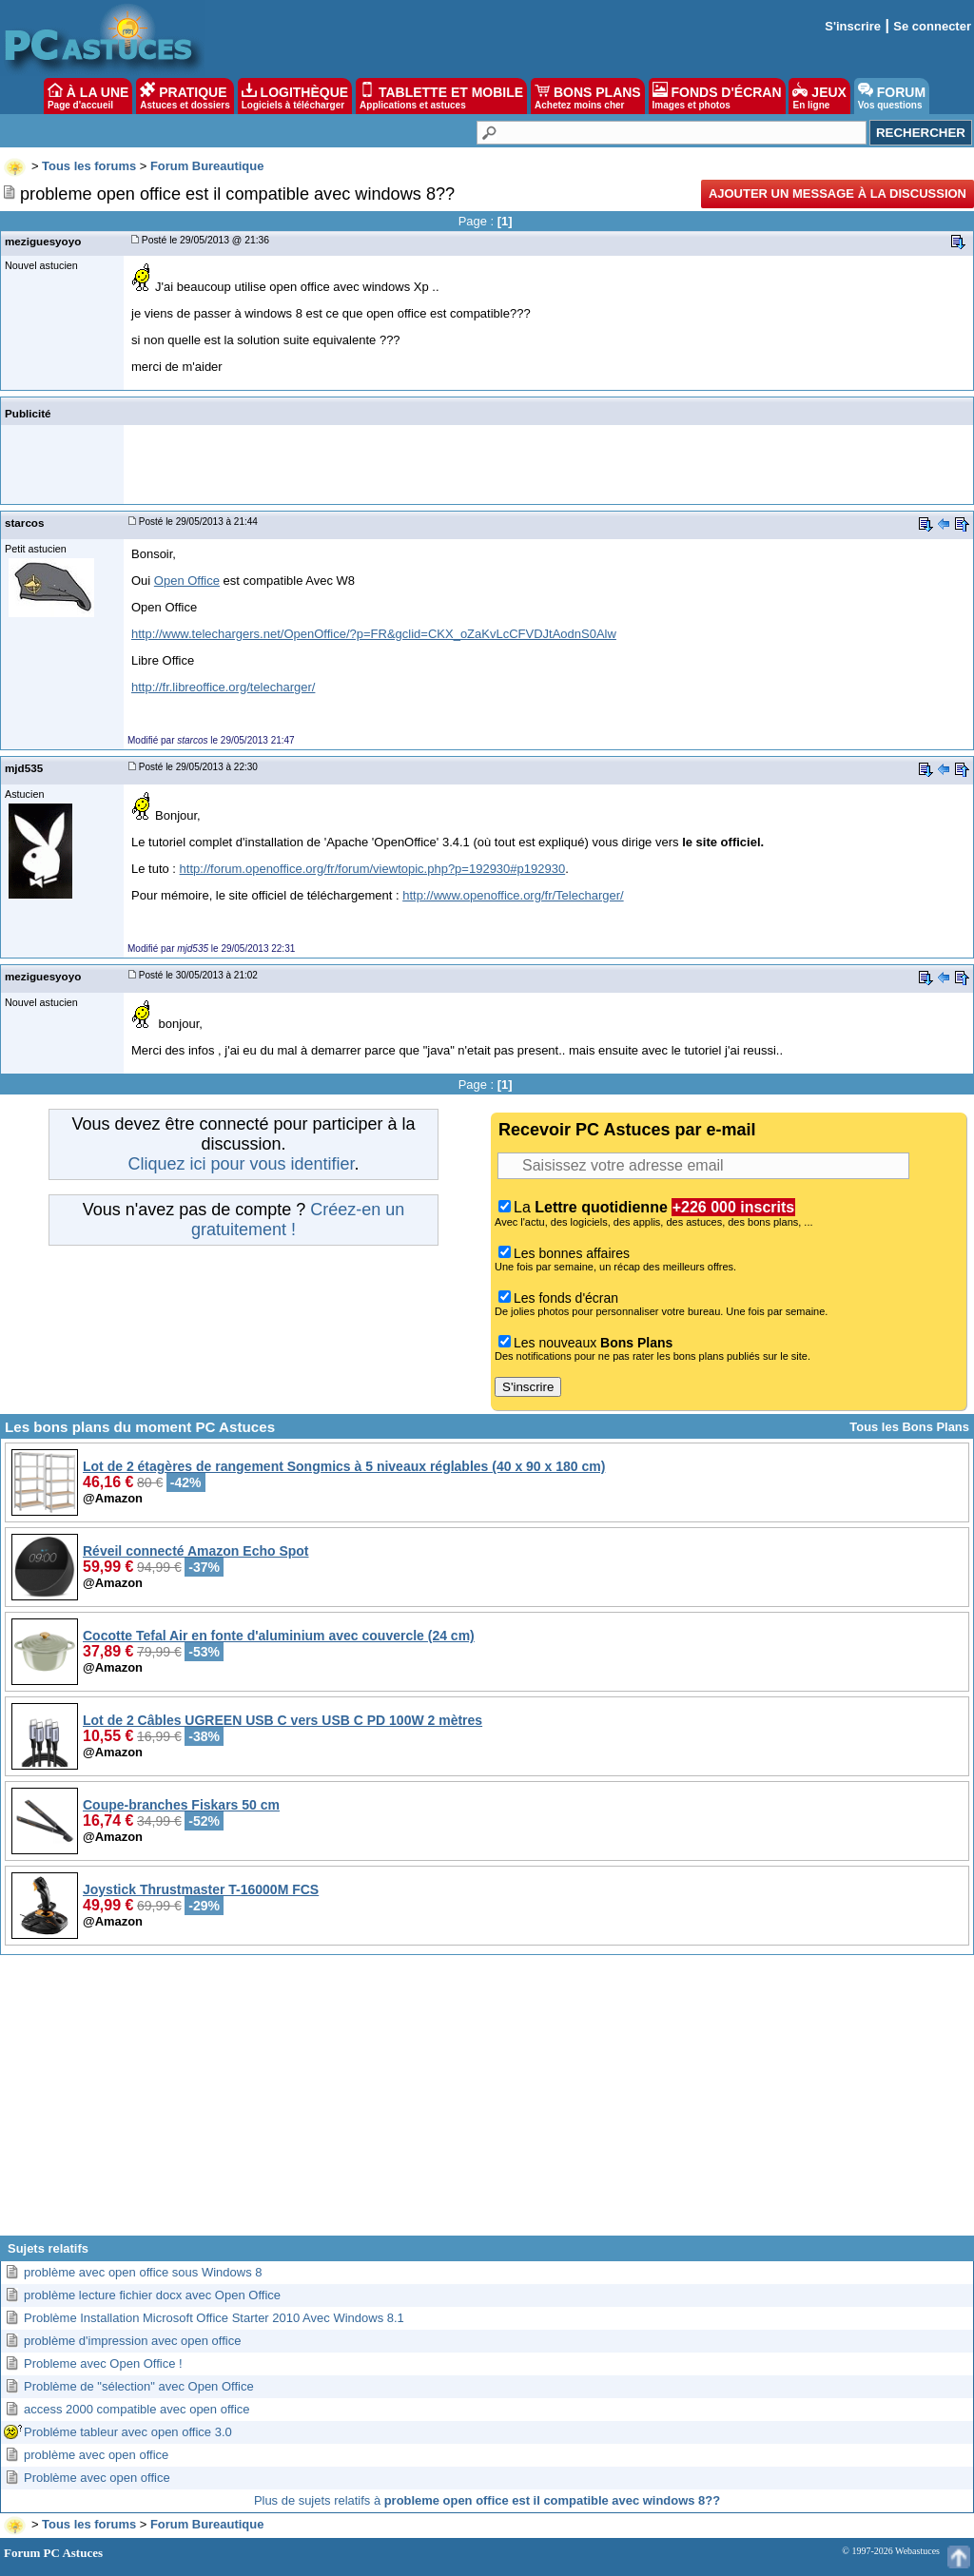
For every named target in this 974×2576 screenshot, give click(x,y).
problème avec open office (96, 2455)
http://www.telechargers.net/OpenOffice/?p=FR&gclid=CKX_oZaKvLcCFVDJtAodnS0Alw (373, 634)
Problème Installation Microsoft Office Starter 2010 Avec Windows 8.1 (214, 2318)
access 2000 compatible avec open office (137, 2409)
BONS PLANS (588, 96)
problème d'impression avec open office (132, 2341)
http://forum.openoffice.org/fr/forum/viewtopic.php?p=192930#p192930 (373, 869)
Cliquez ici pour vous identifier (240, 1163)
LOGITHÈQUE (295, 96)
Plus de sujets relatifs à (487, 2500)
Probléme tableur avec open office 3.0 (128, 2432)
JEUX (819, 96)
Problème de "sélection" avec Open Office (139, 2386)
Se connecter (932, 26)
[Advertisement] (487, 2102)
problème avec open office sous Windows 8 (143, 2272)
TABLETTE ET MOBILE (441, 96)
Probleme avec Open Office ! (103, 2363)
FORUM (891, 96)
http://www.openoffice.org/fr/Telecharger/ (512, 895)
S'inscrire (853, 26)
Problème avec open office (97, 2477)
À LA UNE (88, 96)
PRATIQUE (185, 96)
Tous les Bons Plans (909, 1427)
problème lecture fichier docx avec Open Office (152, 2295)
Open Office (187, 580)
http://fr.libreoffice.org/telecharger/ (223, 687)
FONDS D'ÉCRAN (717, 96)
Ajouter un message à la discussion (837, 193)
